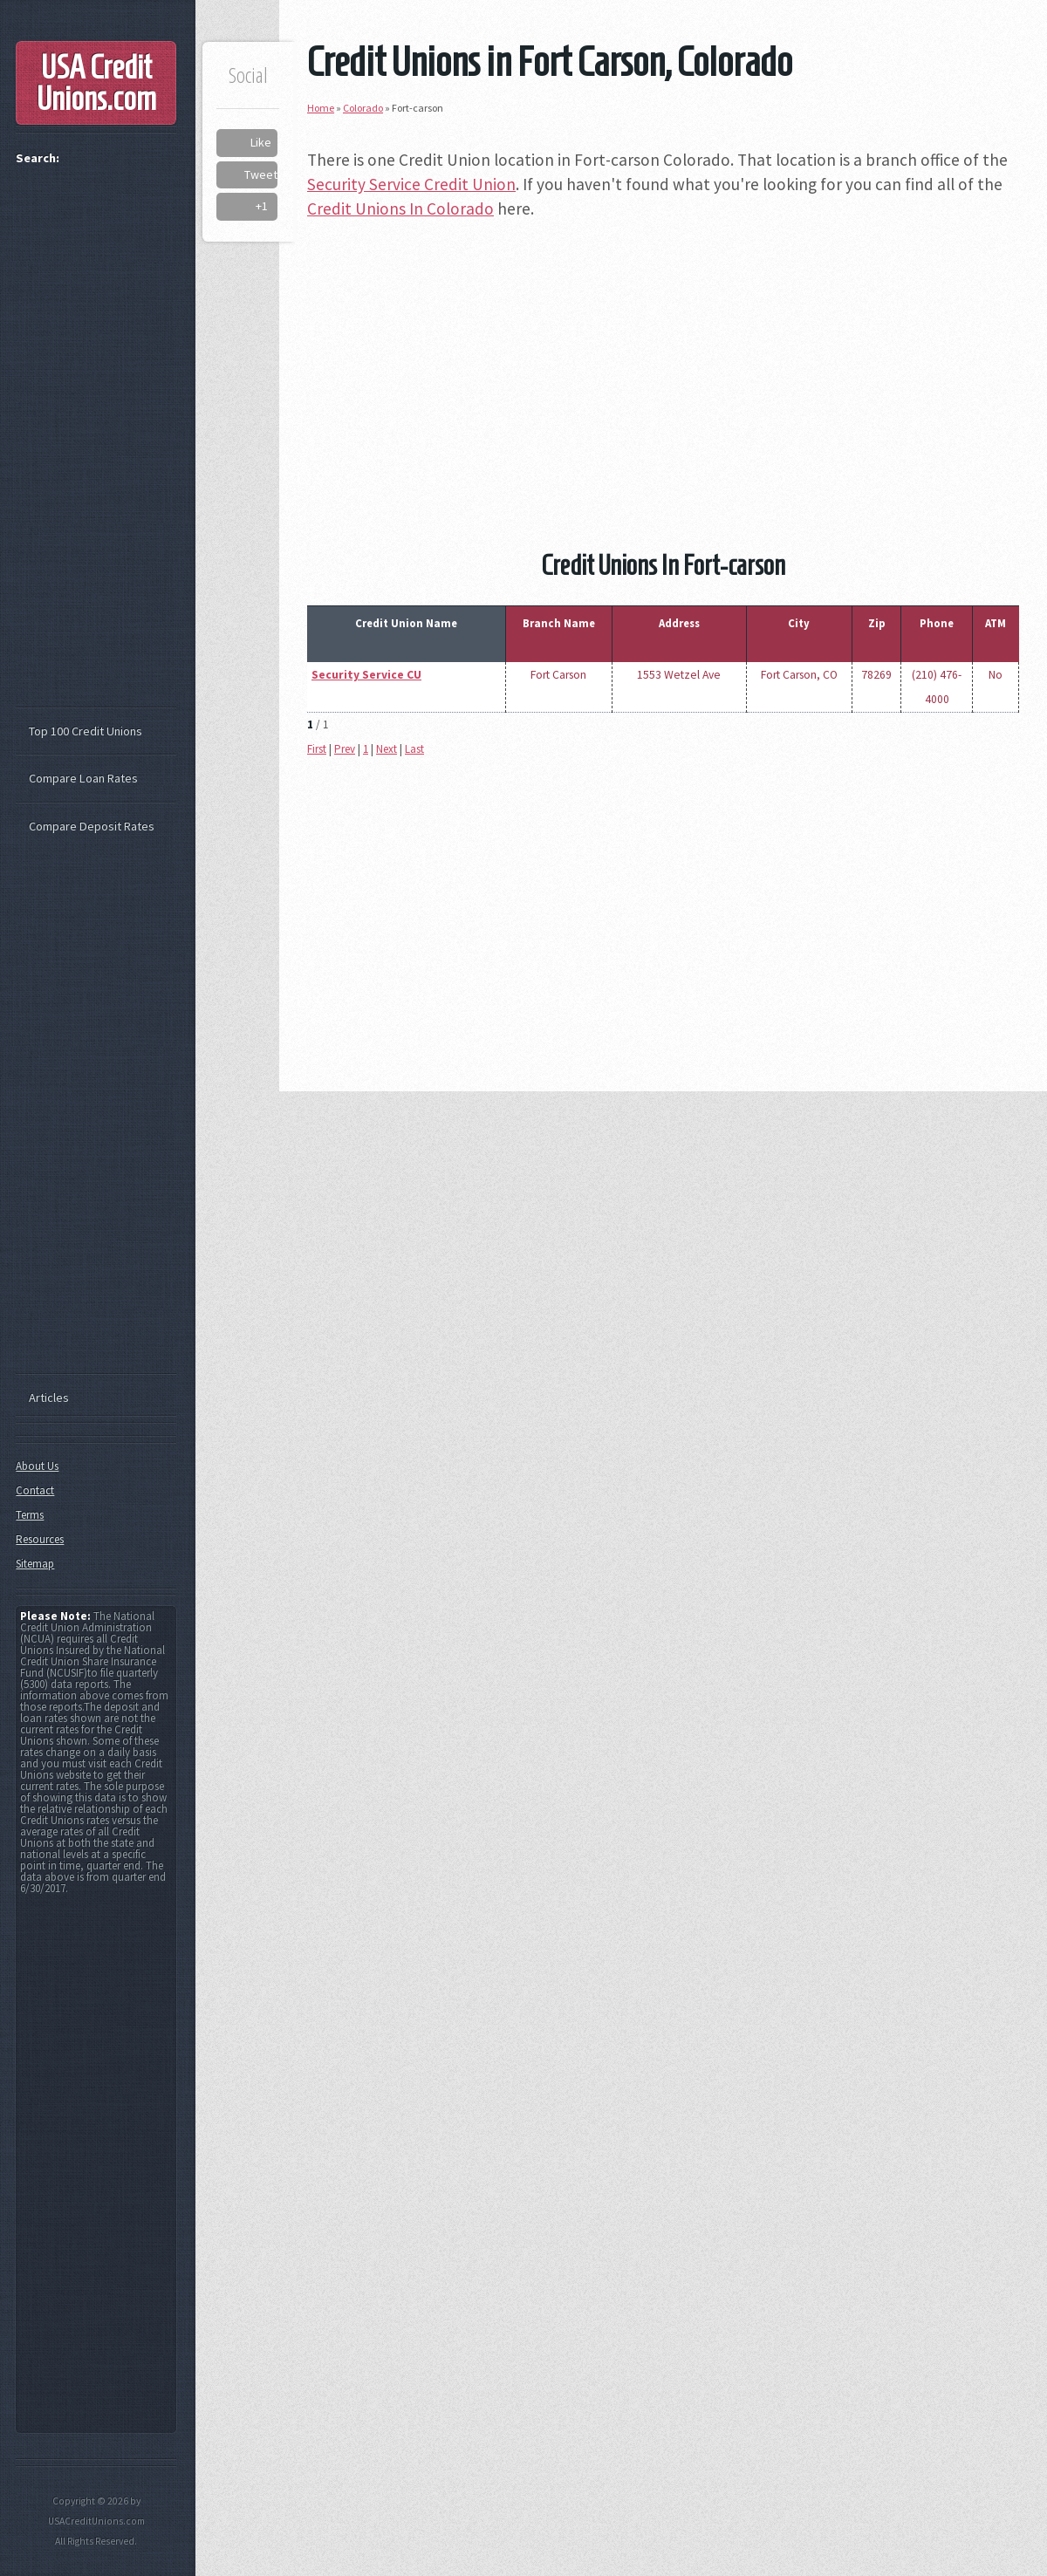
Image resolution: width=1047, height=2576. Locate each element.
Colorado (363, 107)
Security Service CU (366, 674)
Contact (35, 1490)
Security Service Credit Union (411, 184)
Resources (40, 1539)
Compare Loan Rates (83, 778)
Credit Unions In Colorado (400, 208)
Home (320, 107)
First (316, 748)
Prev (344, 748)
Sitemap (35, 1563)
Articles (49, 1397)
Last (414, 748)
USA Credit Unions (96, 83)
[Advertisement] (663, 359)
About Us (37, 1466)
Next (386, 748)
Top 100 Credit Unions (85, 731)
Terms (30, 1514)
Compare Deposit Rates (91, 826)
